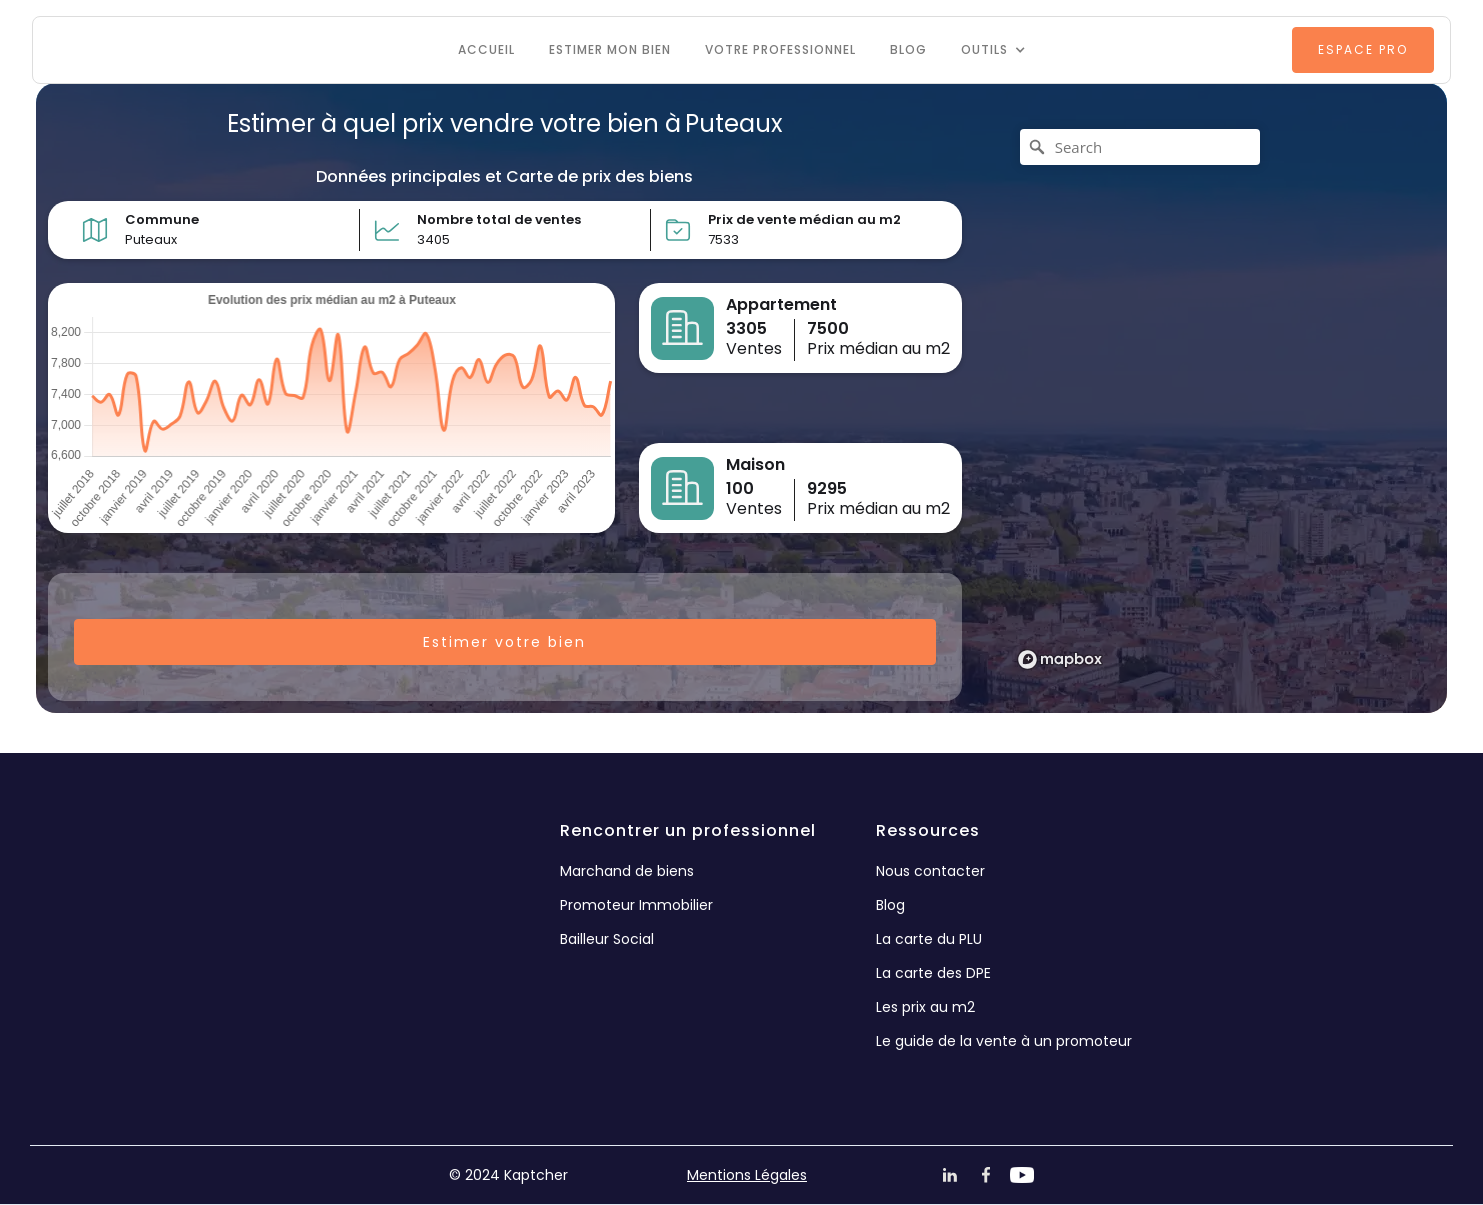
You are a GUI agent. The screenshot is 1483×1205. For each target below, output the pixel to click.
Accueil (486, 49)
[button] (993, 50)
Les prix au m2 (925, 1007)
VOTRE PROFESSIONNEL (780, 49)
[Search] (1140, 147)
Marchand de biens (627, 871)
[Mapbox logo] (1060, 659)
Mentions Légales (747, 1175)
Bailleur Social (607, 939)
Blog (908, 49)
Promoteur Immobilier (636, 905)
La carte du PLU (929, 939)
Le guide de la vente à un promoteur (1004, 1041)
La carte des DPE (933, 973)
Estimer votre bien (504, 642)
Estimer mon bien (610, 49)
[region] (1210, 398)
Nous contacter (930, 871)
